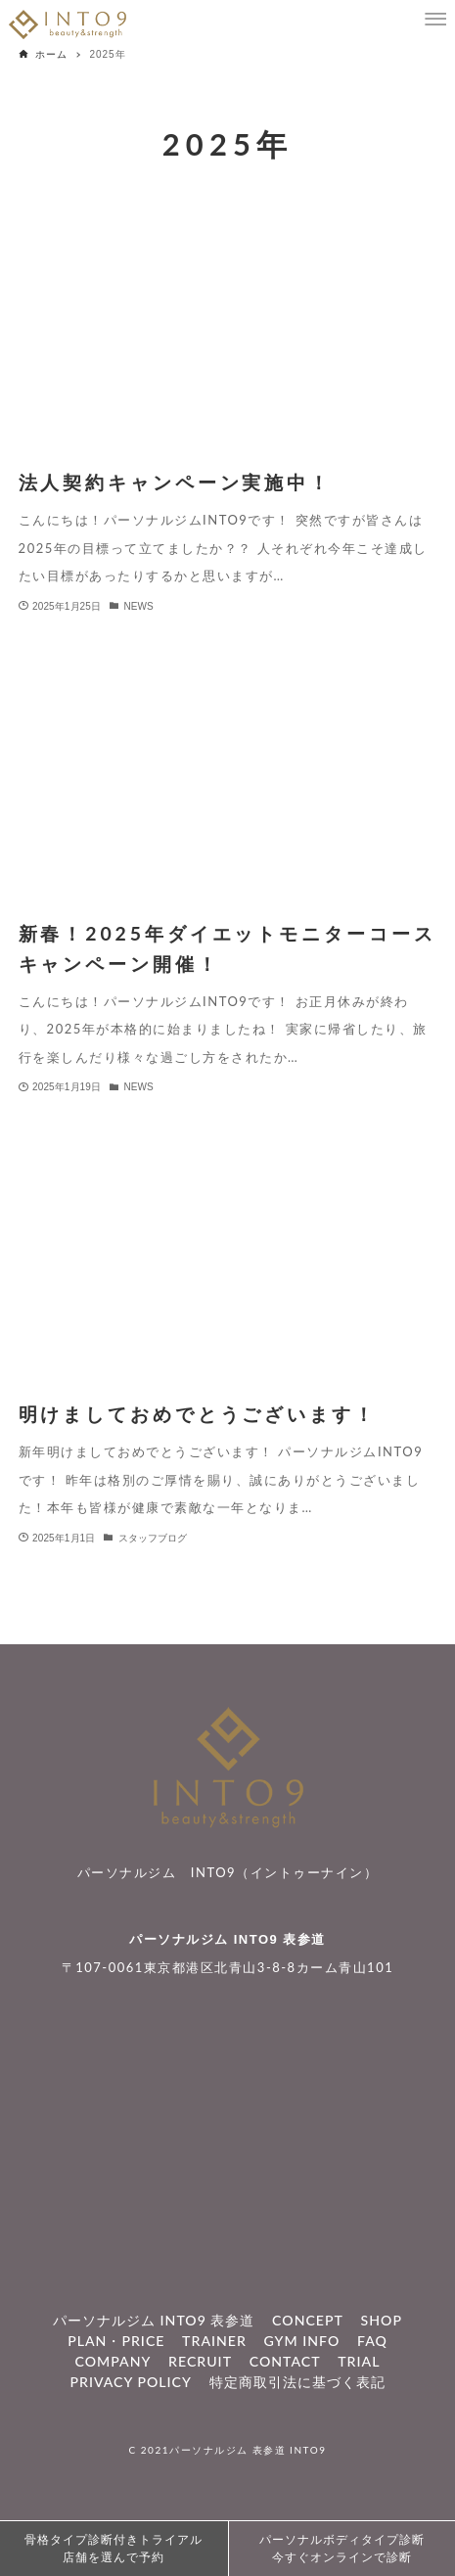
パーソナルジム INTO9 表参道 (227, 1939)
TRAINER (214, 2340)
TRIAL (359, 2361)
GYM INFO (302, 2340)
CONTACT (285, 2361)
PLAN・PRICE (116, 2340)
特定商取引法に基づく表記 (297, 2381)
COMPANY (113, 2361)
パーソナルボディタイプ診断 (342, 2549)
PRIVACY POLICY (130, 2381)
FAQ (372, 2340)
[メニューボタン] (435, 19)
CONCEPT (307, 2320)
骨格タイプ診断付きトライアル (113, 2549)
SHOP (381, 2320)
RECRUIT (200, 2361)
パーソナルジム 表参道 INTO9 (247, 2450)
